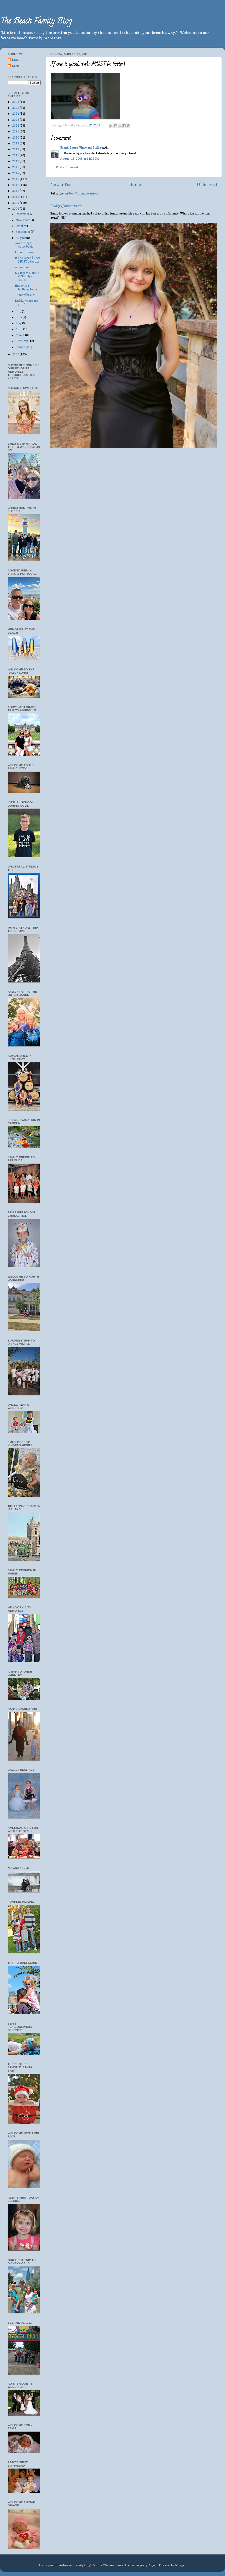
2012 (16, 185)
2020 (16, 137)
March (20, 335)
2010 (16, 197)
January (21, 347)
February (22, 341)
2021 (16, 131)
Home (135, 184)
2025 (16, 107)
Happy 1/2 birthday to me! (26, 287)
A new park (22, 267)
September (23, 231)
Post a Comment (67, 167)
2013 (16, 179)
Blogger (180, 2565)
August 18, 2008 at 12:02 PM (79, 158)
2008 (16, 208)
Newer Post (61, 184)
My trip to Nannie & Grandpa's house (27, 276)
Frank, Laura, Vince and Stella (80, 147)
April (19, 329)
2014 (16, 173)
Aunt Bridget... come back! (24, 244)
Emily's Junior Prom (66, 206)
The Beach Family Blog (36, 22)
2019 (16, 143)
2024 (16, 113)
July (19, 311)
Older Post (207, 184)
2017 (16, 155)
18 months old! (25, 294)
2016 (16, 161)
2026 (16, 102)
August (21, 238)
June (19, 317)
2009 (16, 202)
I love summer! (25, 252)
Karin (16, 65)
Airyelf (153, 2565)
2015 (16, 167)
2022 (16, 125)
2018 (16, 149)
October (21, 226)
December (23, 214)
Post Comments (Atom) (83, 193)
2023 (16, 119)
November (23, 220)
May (19, 323)
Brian (15, 59)
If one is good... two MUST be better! (28, 259)
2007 (16, 354)
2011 (16, 191)
